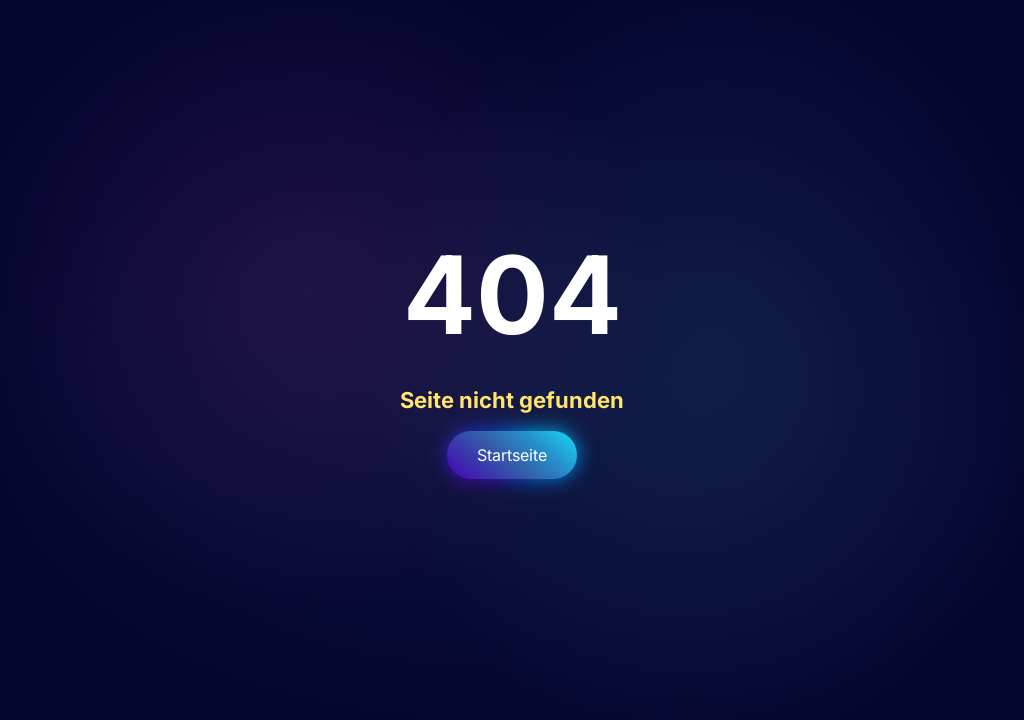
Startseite (512, 455)
